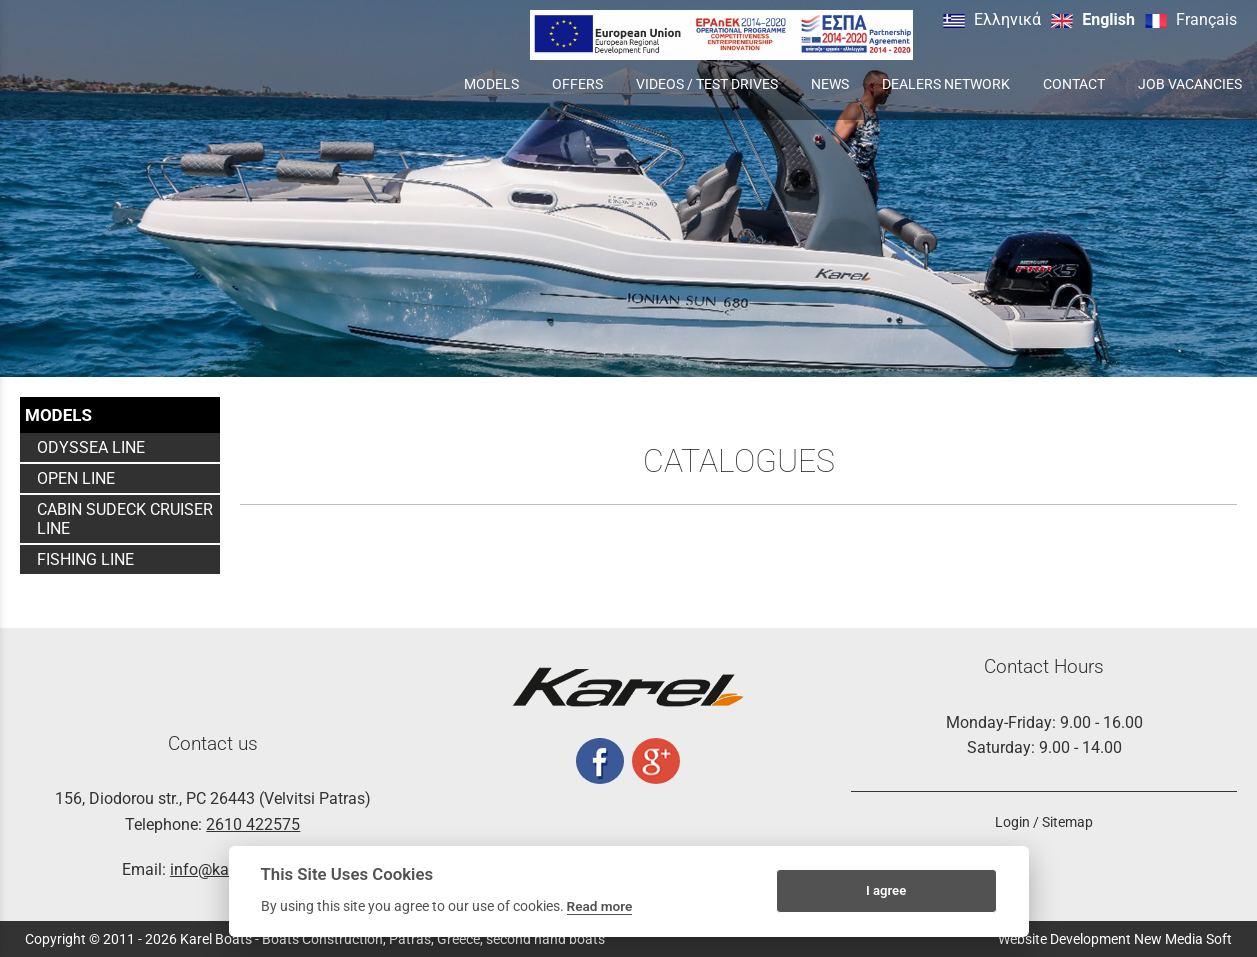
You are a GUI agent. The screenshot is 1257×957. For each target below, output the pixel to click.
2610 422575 (253, 824)
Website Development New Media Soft (1115, 939)
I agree (886, 890)
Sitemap (1067, 822)
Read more (600, 906)
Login (1012, 822)
